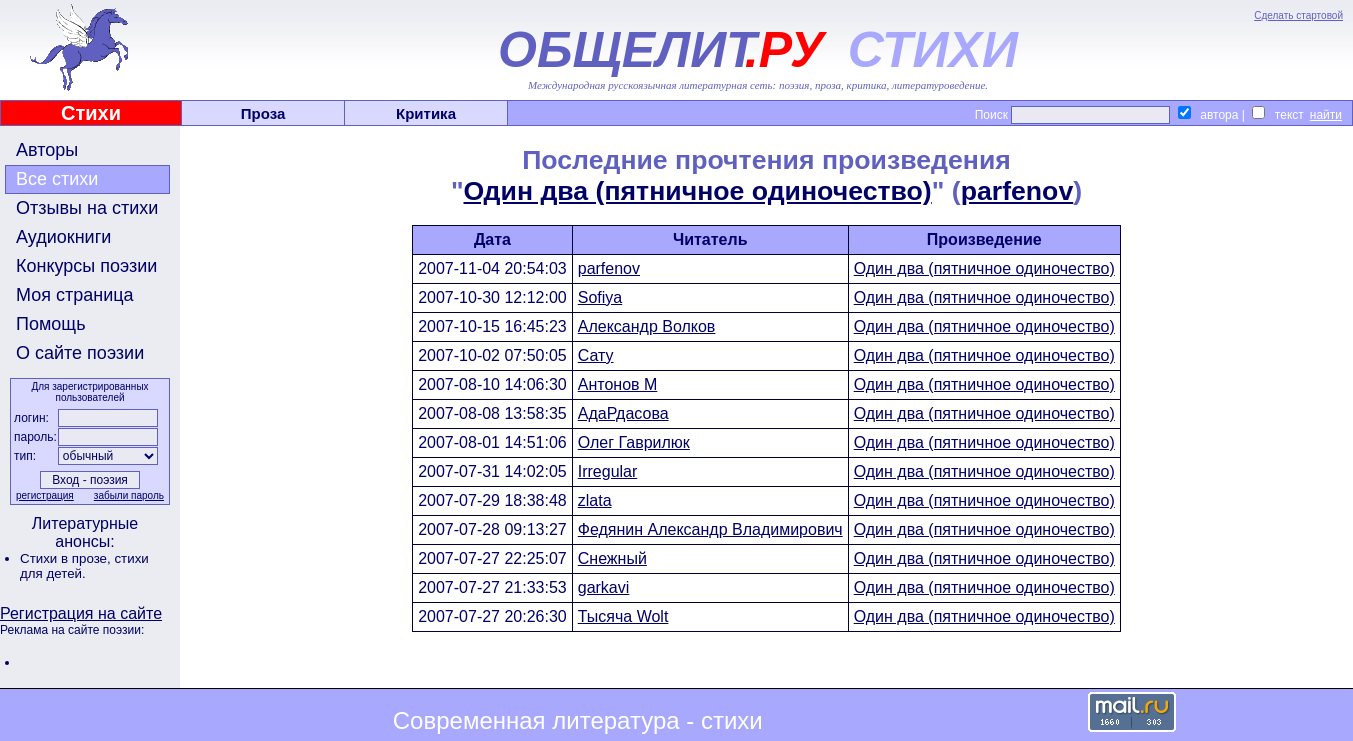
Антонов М (618, 384)
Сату (596, 355)
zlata (595, 500)
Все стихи (57, 179)
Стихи (91, 113)
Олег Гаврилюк (634, 442)
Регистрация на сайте (81, 613)
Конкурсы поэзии (86, 266)
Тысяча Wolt (623, 616)
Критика (426, 113)
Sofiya (600, 297)
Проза (263, 113)
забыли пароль (129, 495)
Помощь (51, 324)
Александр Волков (647, 326)
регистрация (45, 495)
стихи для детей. (84, 566)
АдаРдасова (623, 413)
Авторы (47, 150)
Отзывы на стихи (87, 208)
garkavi (604, 587)
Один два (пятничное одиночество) (698, 191)
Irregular (608, 471)
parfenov (1017, 191)
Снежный (612, 558)
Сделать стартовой (1298, 15)
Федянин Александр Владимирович (710, 529)
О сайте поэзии (80, 353)
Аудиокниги (63, 237)
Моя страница (75, 295)
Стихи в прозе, (67, 558)
